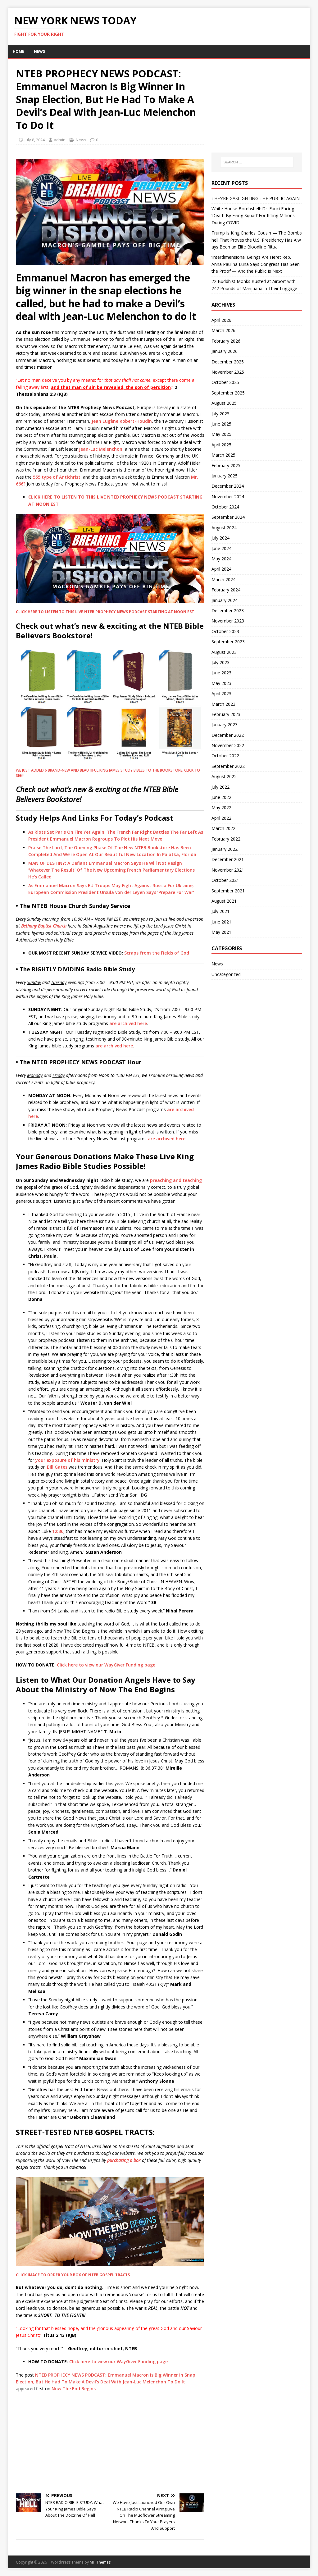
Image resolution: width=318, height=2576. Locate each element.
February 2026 (225, 341)
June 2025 (221, 424)
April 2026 (221, 320)
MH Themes (100, 2562)
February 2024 (225, 590)
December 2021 (227, 859)
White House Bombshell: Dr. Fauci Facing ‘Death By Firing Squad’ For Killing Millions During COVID (253, 216)
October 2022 (225, 756)
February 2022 (225, 839)
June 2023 (221, 673)
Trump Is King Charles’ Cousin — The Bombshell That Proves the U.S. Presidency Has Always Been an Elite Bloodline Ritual (256, 240)
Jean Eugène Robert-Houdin (122, 421)
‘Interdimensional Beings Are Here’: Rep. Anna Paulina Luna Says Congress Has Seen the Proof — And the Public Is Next (255, 264)
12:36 (57, 1531)
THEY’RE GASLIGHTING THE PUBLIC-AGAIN (255, 198)
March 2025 (223, 455)
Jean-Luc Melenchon (100, 449)
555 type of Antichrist (56, 477)
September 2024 (228, 517)
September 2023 (228, 642)
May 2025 (221, 434)
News (39, 51)
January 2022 (224, 849)
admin (60, 140)
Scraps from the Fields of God (156, 953)
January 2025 (224, 476)
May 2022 (221, 807)
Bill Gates (57, 1467)
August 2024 (224, 528)
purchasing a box (124, 2160)
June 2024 (221, 548)
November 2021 (227, 870)
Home (18, 51)
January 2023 (224, 724)
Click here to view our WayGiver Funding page (106, 1665)
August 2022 (224, 776)
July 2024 (220, 538)
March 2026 (223, 330)
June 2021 (221, 922)
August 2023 (224, 652)
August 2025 (224, 403)
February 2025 (225, 465)
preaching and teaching (176, 1180)
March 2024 (223, 579)
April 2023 (221, 693)
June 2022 (221, 797)
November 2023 (227, 621)
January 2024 (224, 600)
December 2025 (227, 362)
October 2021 (225, 880)
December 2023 (227, 610)
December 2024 (227, 486)
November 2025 (227, 372)
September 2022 (228, 766)
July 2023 (220, 662)
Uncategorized (226, 974)
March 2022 (223, 828)
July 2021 (220, 911)
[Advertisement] (110, 2442)
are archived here (128, 1023)
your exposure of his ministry (67, 1460)
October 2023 (225, 631)
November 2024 (227, 496)
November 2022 (227, 745)
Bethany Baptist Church (43, 926)
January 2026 (224, 351)
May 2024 (221, 559)
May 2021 (221, 932)
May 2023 (221, 683)
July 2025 (220, 414)
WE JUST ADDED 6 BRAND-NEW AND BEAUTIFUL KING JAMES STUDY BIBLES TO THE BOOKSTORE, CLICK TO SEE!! (108, 773)
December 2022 (227, 735)
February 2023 (225, 714)
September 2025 (228, 393)
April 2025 (221, 445)
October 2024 (225, 507)
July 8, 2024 (35, 140)
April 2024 (221, 569)
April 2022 (221, 818)
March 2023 (223, 704)
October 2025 (225, 382)
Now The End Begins (74, 2388)
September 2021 (228, 891)
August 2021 (224, 901)
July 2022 (220, 787)
